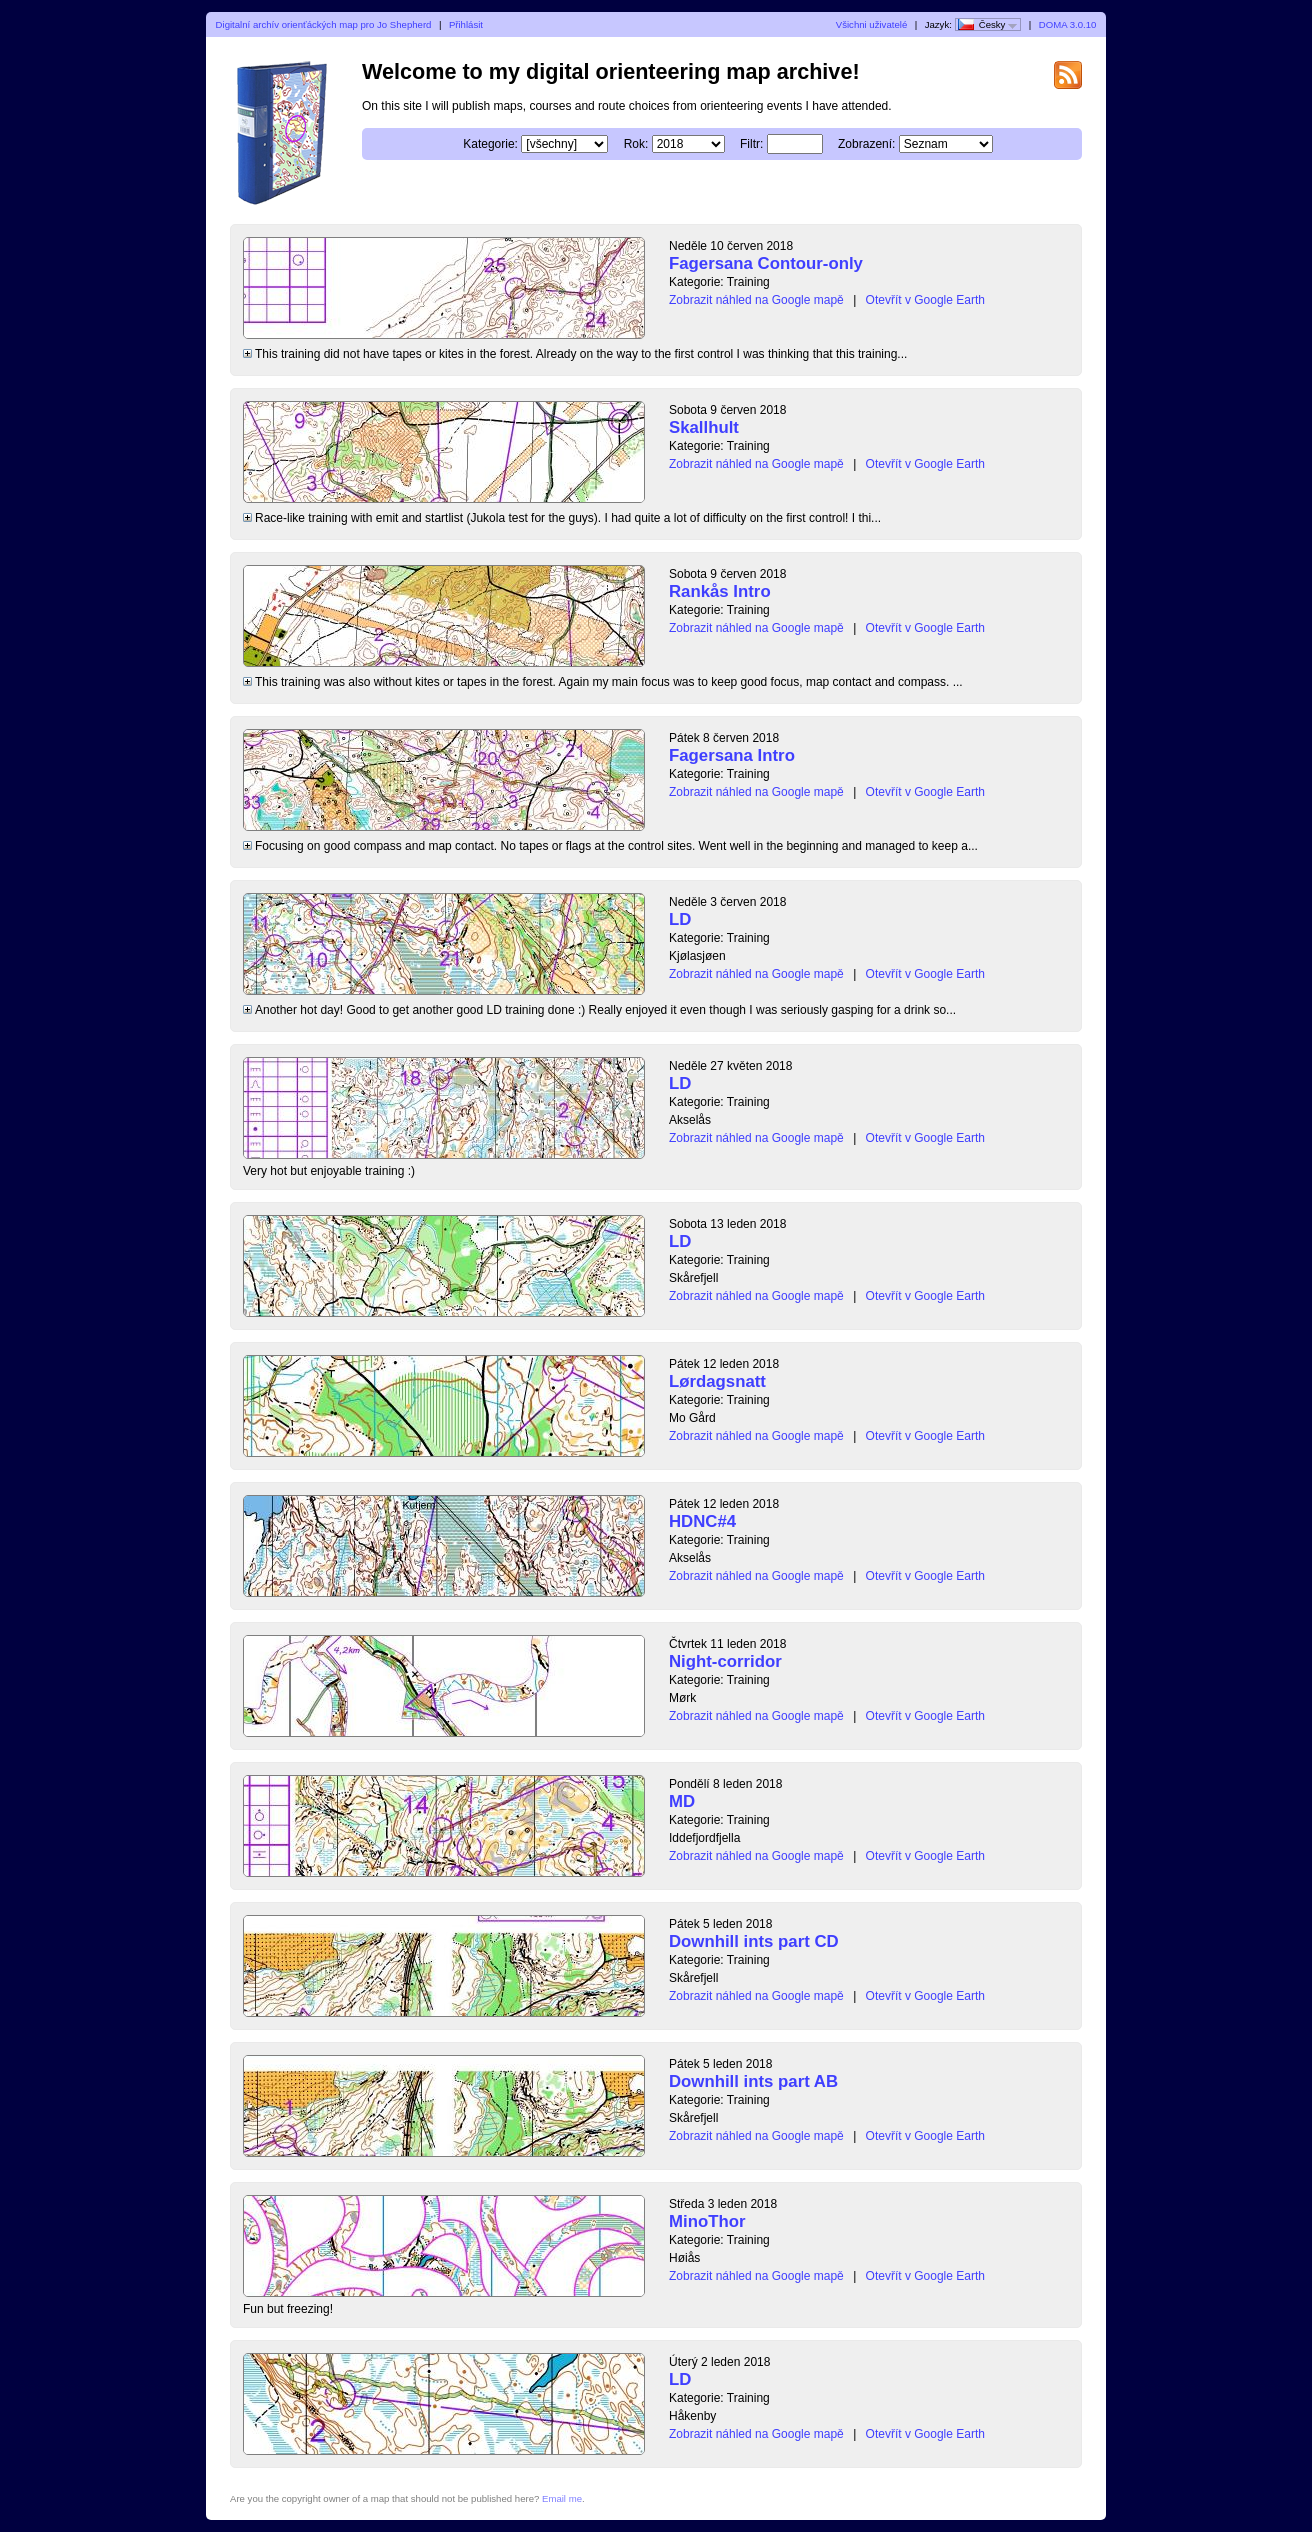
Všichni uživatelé (871, 24)
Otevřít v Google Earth (925, 300)
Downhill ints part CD (754, 1941)
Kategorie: (490, 144)
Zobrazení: (866, 144)
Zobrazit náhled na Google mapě (756, 300)
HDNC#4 (702, 1521)
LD (680, 919)
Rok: (636, 144)
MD (682, 1801)
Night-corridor (725, 1661)
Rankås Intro (720, 591)
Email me (562, 2498)
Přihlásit (466, 24)
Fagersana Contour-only (766, 263)
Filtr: (751, 144)
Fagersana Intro (732, 755)
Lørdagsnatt (717, 1381)
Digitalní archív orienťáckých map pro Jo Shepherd (324, 24)
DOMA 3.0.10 (1068, 24)
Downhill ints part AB (753, 2081)
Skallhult (704, 427)
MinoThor (707, 2221)
